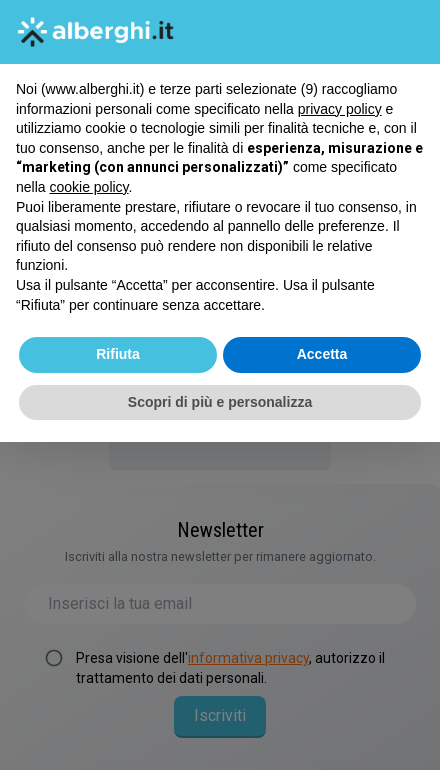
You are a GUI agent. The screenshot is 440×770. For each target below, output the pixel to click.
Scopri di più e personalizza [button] (220, 402)
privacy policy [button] (340, 109)
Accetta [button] (322, 354)
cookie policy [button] (88, 187)
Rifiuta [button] (118, 354)
